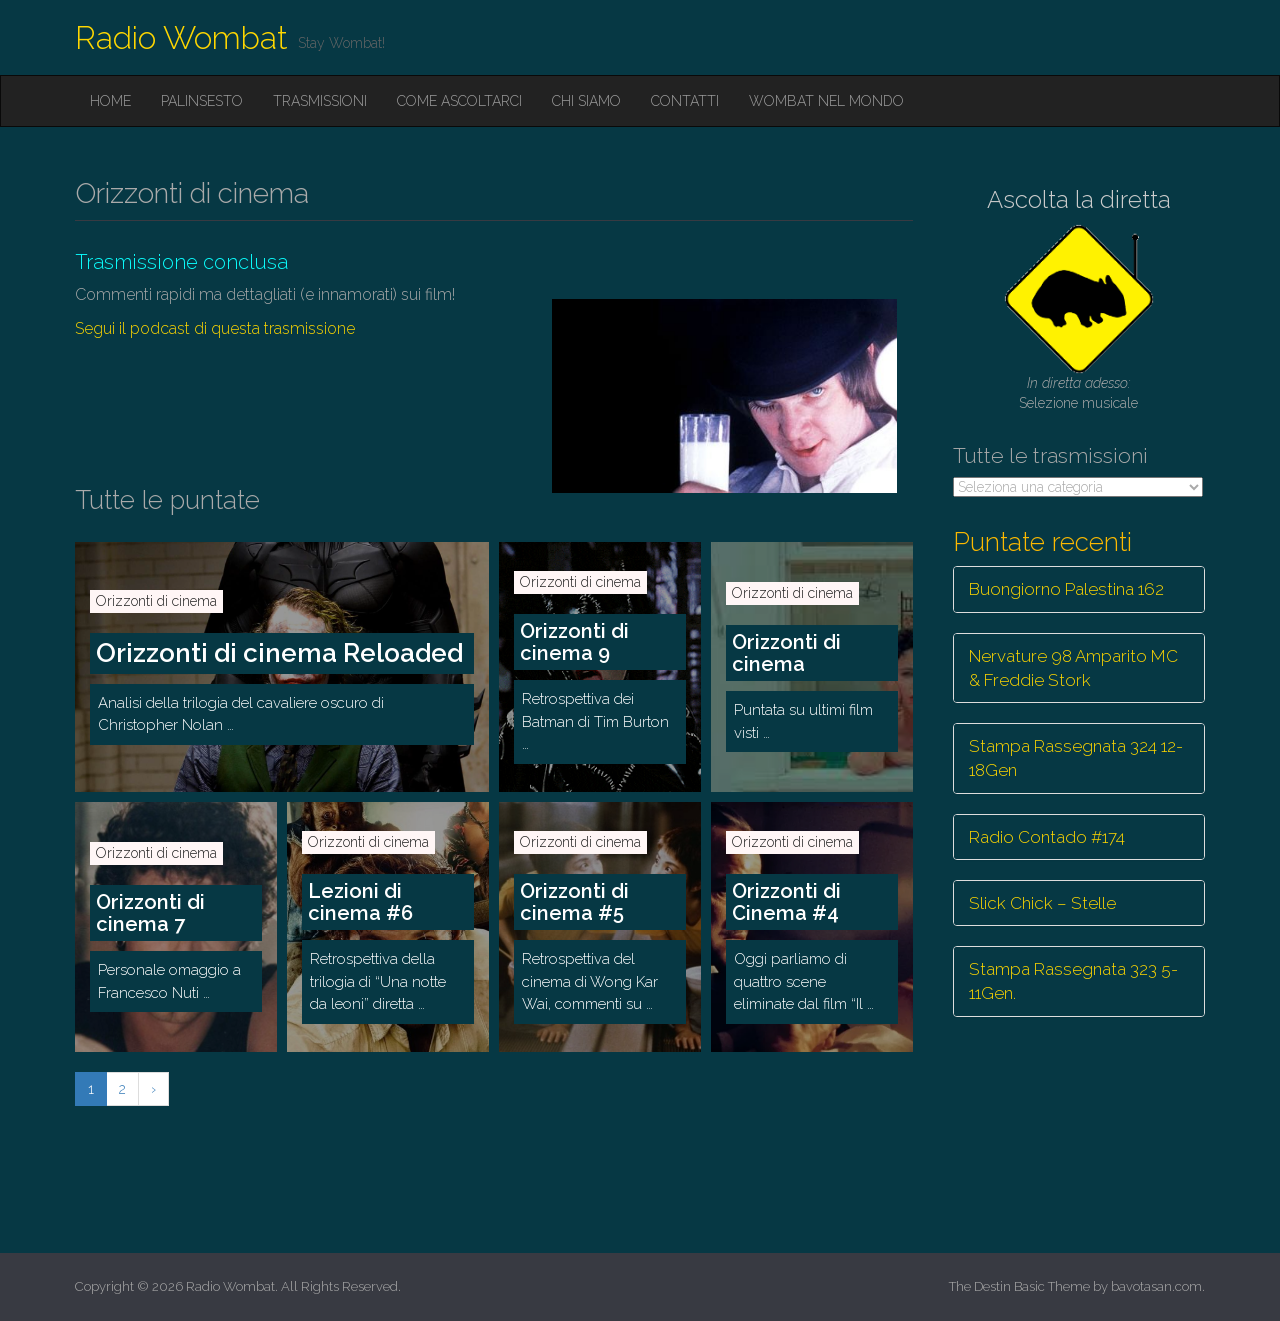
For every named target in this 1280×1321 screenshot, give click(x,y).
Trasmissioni (320, 101)
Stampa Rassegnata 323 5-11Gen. (1073, 981)
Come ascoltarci (459, 101)
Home (110, 101)
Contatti (685, 101)
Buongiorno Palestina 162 (1066, 589)
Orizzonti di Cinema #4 (786, 902)
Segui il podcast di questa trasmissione (215, 328)
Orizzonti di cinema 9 (574, 642)
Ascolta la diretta (1079, 199)
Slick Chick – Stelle (1042, 903)
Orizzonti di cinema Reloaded (279, 653)
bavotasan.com (1156, 1286)
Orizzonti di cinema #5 (574, 902)
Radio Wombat (181, 37)
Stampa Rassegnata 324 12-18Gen (1076, 758)
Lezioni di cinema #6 (360, 902)
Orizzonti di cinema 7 (150, 913)
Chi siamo (586, 101)
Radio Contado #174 (1047, 837)
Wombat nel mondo (826, 101)
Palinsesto (202, 101)
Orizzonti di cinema (156, 601)
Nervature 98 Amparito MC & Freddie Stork (1073, 668)
